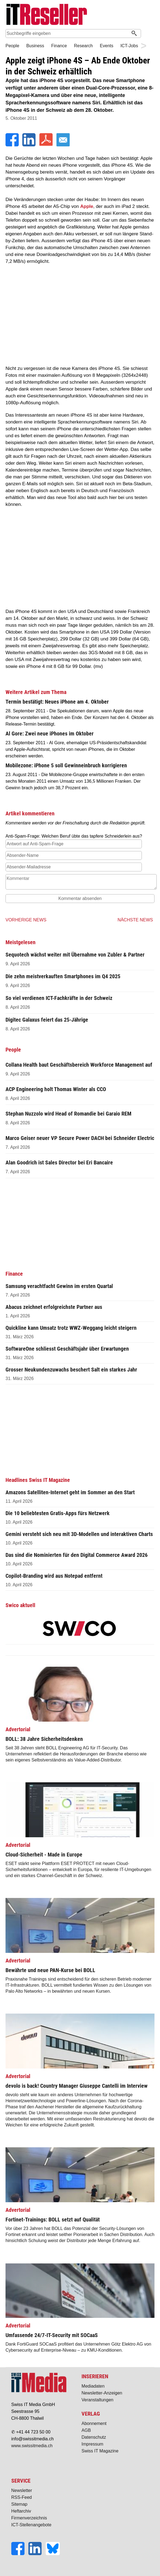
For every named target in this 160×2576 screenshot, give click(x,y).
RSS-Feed (21, 2497)
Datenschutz (94, 2437)
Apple (86, 206)
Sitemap (19, 2504)
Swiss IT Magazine (100, 2451)
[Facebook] (13, 145)
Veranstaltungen (97, 2399)
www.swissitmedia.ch (32, 2445)
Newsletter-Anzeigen (102, 2393)
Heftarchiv (21, 2511)
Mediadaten (93, 2386)
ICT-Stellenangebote (31, 2524)
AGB (86, 2430)
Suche (147, 33)
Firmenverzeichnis (29, 2518)
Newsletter (21, 2490)
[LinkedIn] (29, 145)
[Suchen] (134, 33)
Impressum (92, 2444)
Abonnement (94, 2423)
